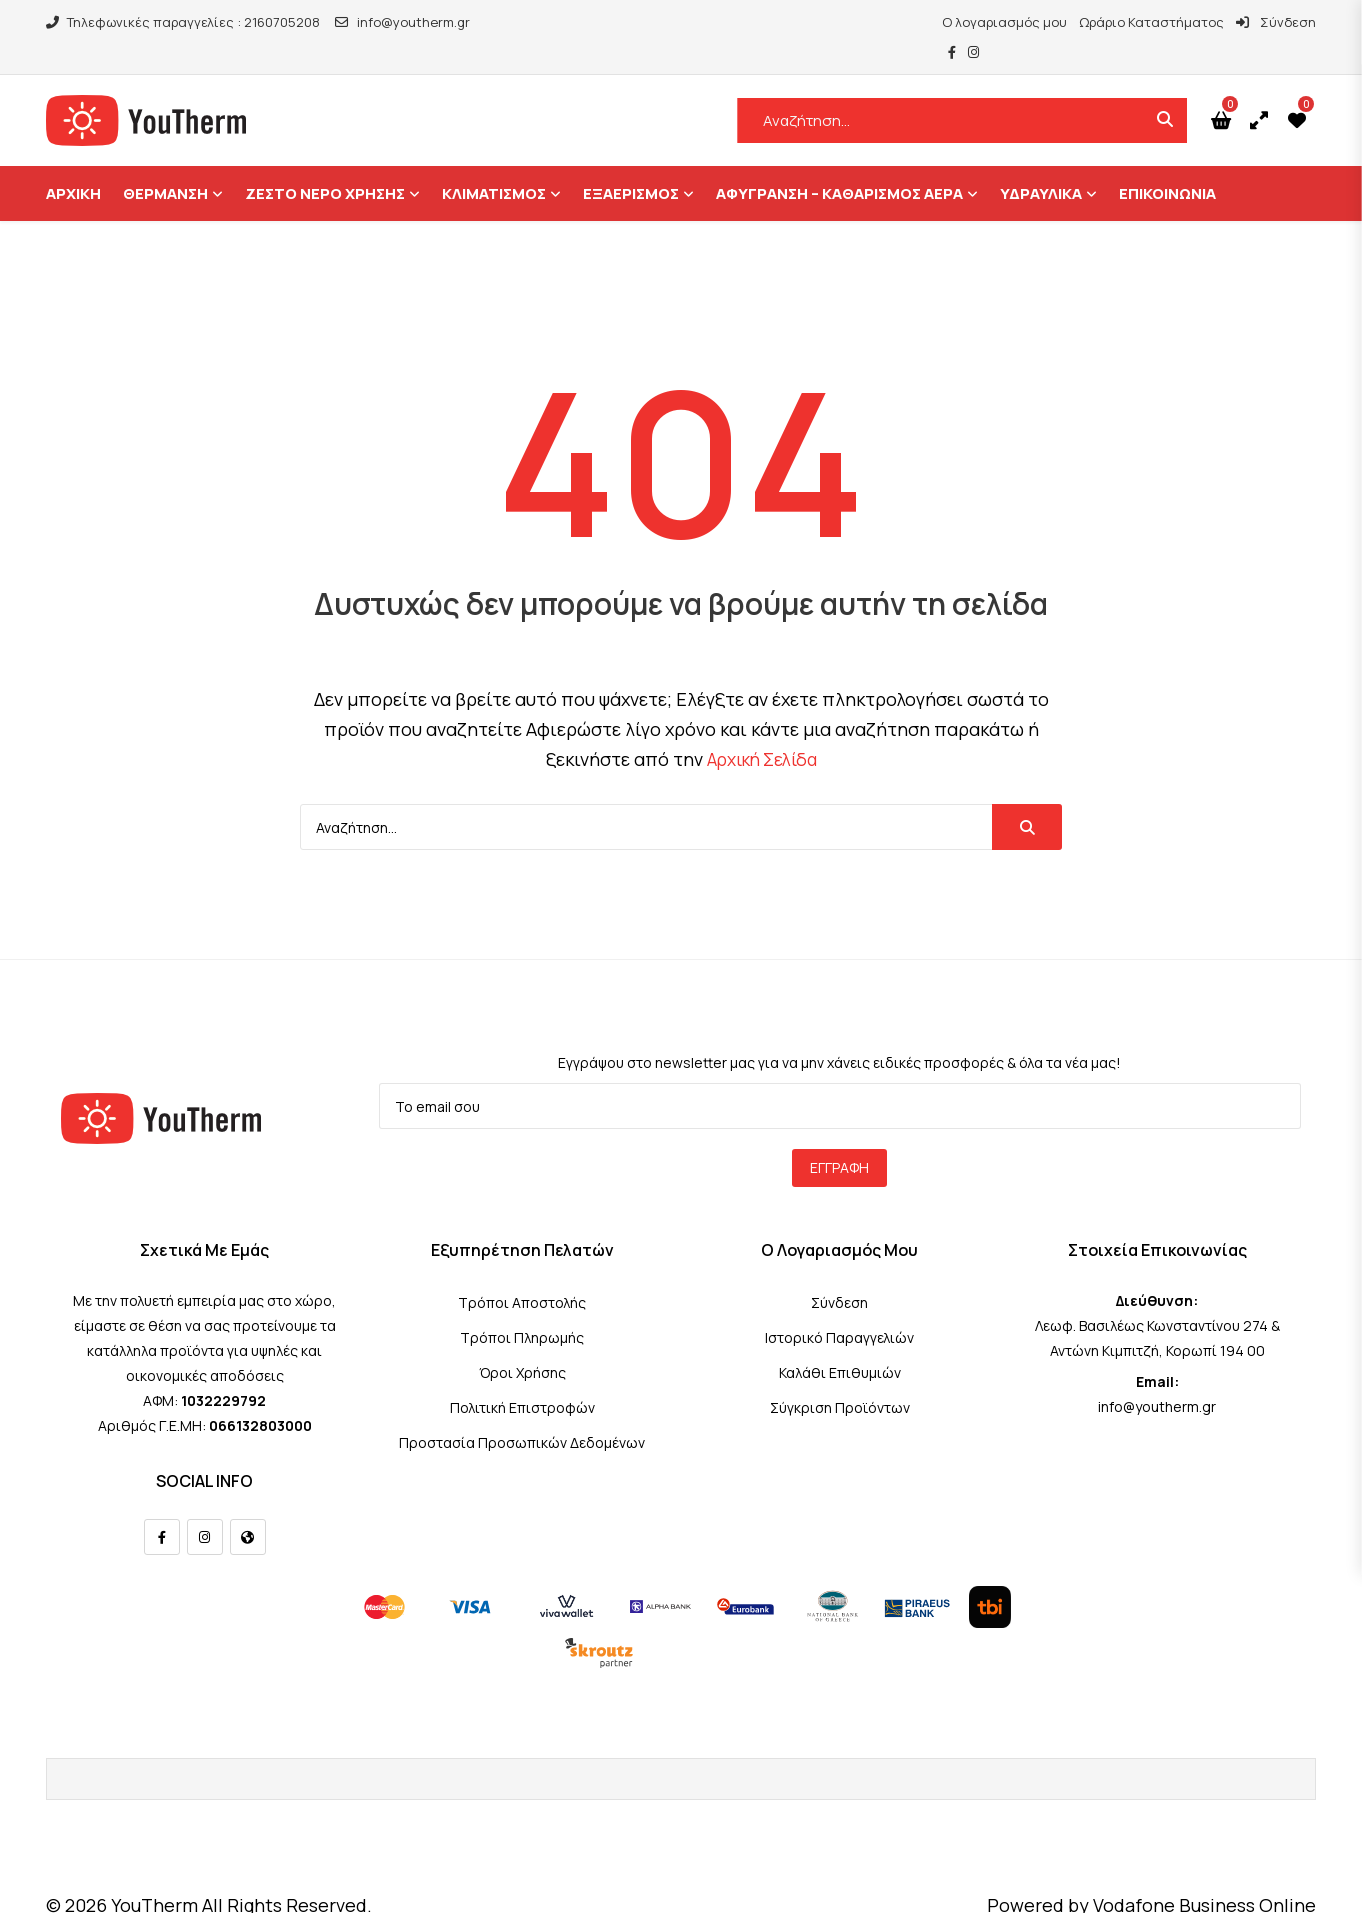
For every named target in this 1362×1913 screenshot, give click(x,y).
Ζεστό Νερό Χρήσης (325, 163)
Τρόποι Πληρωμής (522, 1307)
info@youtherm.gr (402, 22)
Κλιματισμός (494, 163)
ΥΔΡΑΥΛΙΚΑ (1041, 163)
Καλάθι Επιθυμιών (840, 1342)
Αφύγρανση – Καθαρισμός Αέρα (839, 163)
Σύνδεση (1221, 22)
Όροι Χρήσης (522, 1342)
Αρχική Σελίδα (761, 729)
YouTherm (154, 1875)
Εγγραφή (839, 1137)
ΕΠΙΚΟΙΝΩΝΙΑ (1167, 163)
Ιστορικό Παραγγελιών (839, 1307)
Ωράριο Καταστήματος (1096, 22)
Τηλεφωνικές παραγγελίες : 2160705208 (183, 22)
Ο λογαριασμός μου (949, 22)
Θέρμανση (165, 163)
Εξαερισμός (631, 163)
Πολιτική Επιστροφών (522, 1377)
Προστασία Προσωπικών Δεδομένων (522, 1412)
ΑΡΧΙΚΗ (73, 163)
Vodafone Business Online (1204, 1875)
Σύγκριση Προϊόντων (840, 1377)
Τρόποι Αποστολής (522, 1272)
